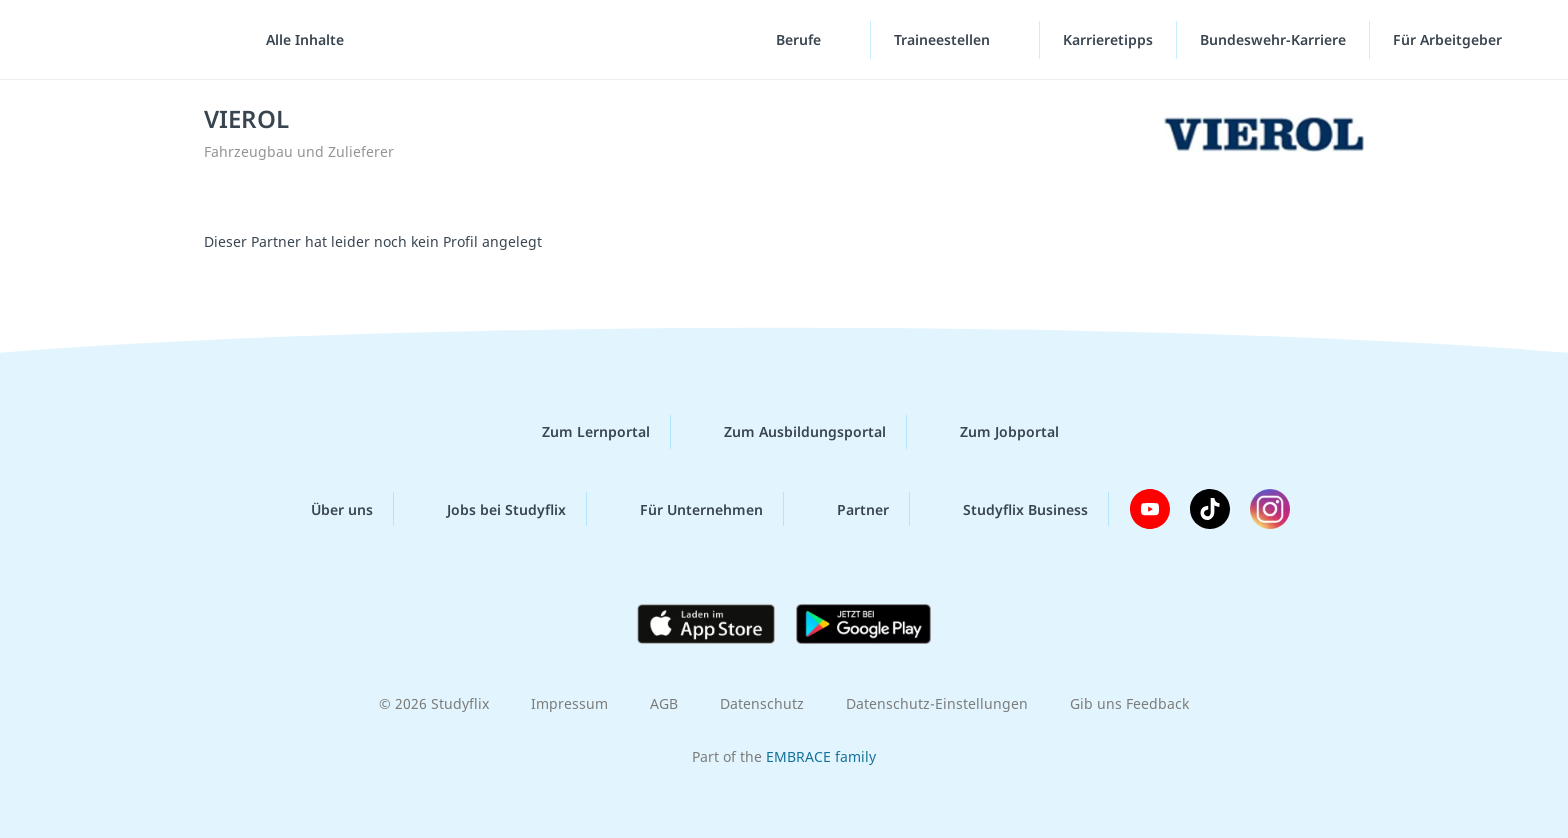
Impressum (569, 703)
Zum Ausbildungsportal (789, 432)
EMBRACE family (821, 756)
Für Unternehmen (685, 509)
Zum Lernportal (580, 432)
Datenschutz (762, 703)
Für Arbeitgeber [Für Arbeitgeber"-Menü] (1449, 39)
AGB (664, 703)
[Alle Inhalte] (298, 40)
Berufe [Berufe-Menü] (800, 39)
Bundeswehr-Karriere (1273, 39)
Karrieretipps (1108, 39)
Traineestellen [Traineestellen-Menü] (944, 39)
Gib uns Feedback (1129, 703)
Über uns (326, 509)
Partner (847, 509)
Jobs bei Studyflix (490, 509)
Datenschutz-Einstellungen (937, 703)
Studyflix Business (1009, 509)
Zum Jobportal (993, 432)
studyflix (133, 39)
